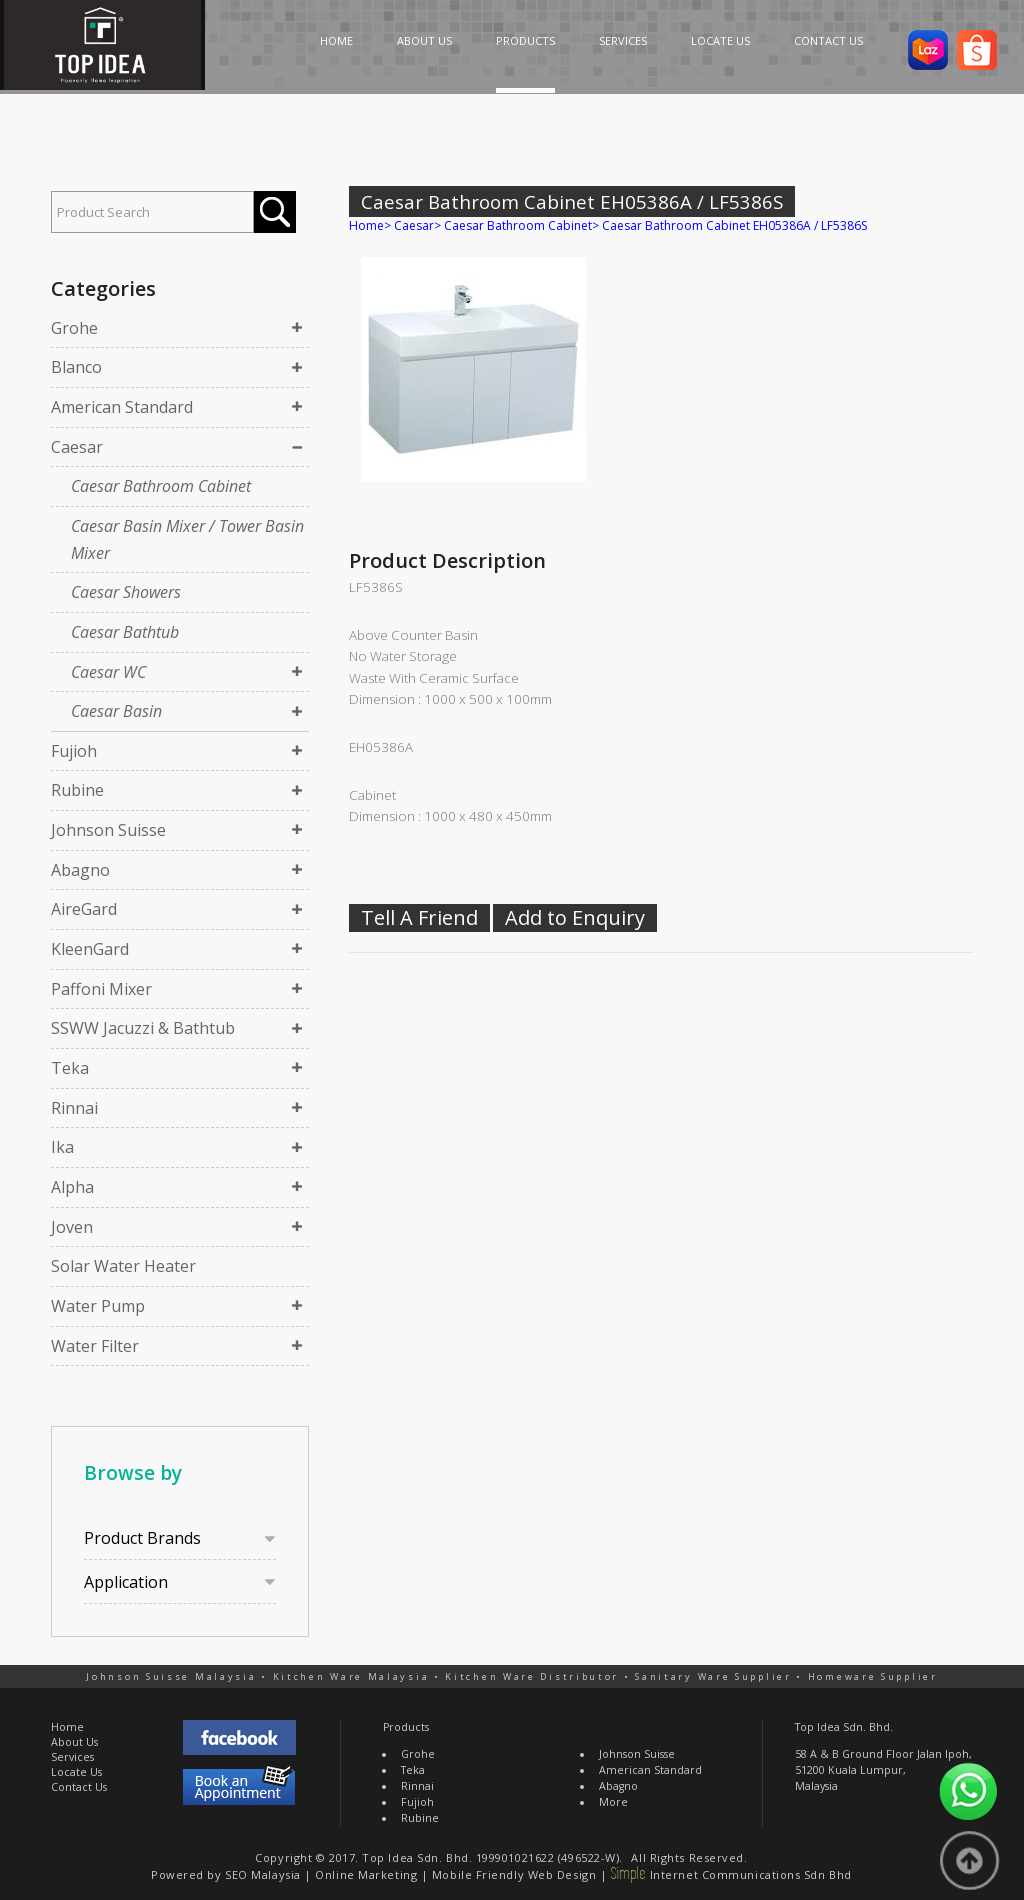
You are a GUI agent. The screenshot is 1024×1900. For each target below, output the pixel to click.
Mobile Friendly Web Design (514, 1874)
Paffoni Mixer (101, 989)
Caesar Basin (116, 711)
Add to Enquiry (575, 917)
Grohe (74, 328)
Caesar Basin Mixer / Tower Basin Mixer (187, 539)
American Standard (122, 407)
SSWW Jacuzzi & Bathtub (143, 1028)
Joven (72, 1227)
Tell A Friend (419, 917)
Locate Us (76, 1772)
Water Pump (98, 1306)
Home (366, 225)
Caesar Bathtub (125, 632)
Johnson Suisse (108, 830)
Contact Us (79, 1787)
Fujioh (74, 751)
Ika (62, 1147)
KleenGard (90, 949)
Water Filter (95, 1346)
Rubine (77, 790)
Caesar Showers (126, 592)
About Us (74, 1742)
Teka (70, 1068)
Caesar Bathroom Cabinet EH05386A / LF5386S (734, 225)
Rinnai (74, 1108)
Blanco (76, 367)
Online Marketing (366, 1874)
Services (72, 1757)
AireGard (84, 909)
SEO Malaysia (263, 1874)
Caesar (77, 447)
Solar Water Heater (123, 1266)
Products (406, 1727)
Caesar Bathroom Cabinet (161, 486)
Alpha (72, 1187)
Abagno (80, 870)
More (613, 1802)
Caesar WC (108, 672)
